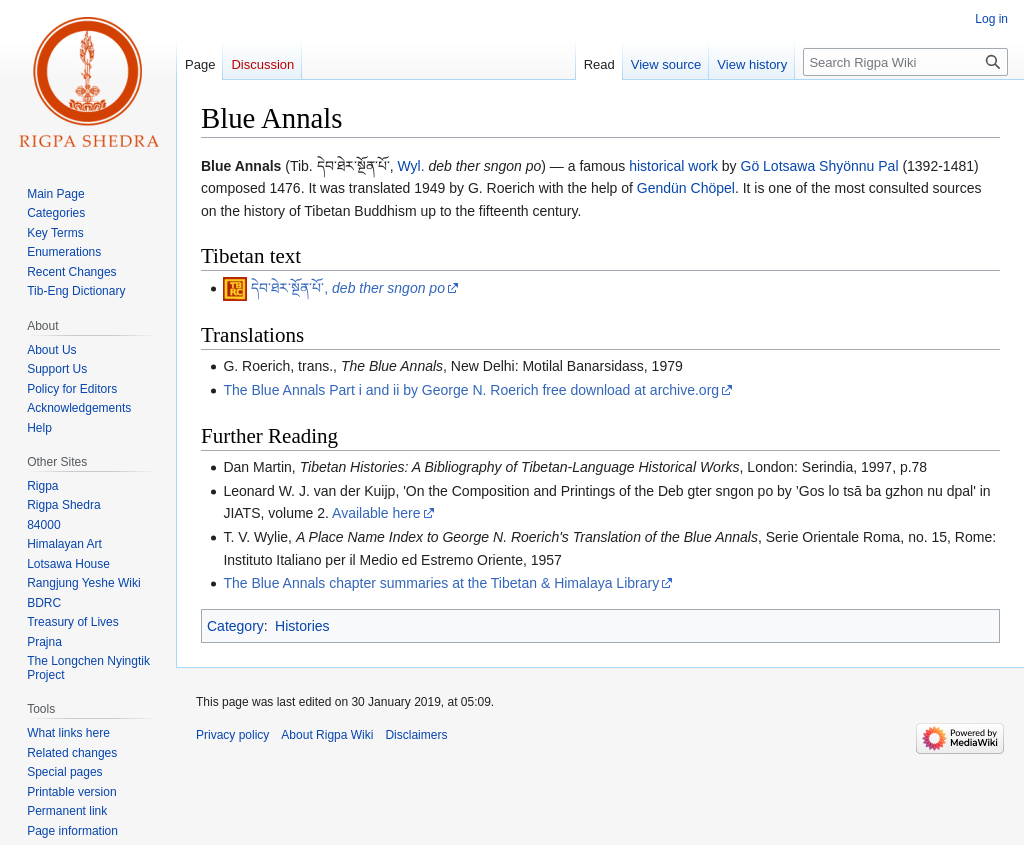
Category (235, 626)
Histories (302, 626)
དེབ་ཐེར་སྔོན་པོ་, (348, 288)
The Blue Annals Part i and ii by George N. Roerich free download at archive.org (471, 390)
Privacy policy (232, 735)
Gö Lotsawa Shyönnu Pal (820, 166)
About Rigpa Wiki (327, 735)
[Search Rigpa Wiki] (905, 62)
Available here (376, 513)
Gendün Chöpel (686, 188)
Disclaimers (416, 735)
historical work (673, 166)
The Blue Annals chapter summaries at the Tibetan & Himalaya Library (441, 583)
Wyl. (410, 166)
